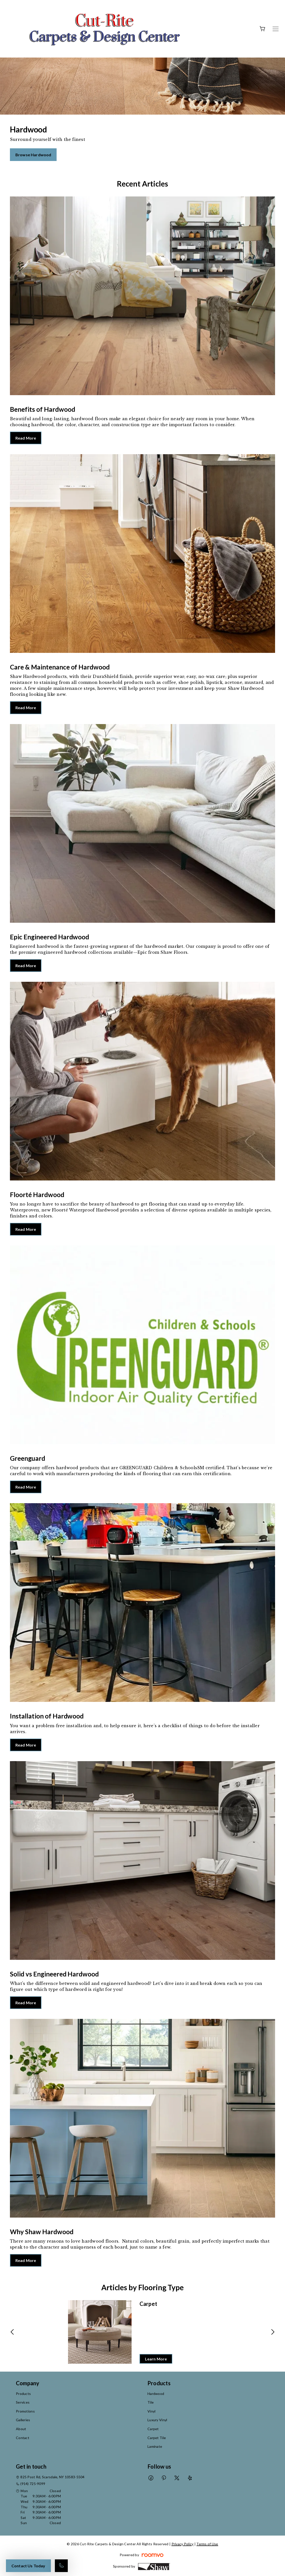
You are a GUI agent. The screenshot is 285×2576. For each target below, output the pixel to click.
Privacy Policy (183, 2544)
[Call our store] (61, 2565)
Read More (25, 438)
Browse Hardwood (33, 154)
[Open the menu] (275, 28)
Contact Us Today (28, 2565)
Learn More (156, 2358)
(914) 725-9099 (32, 2483)
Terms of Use (207, 2544)
